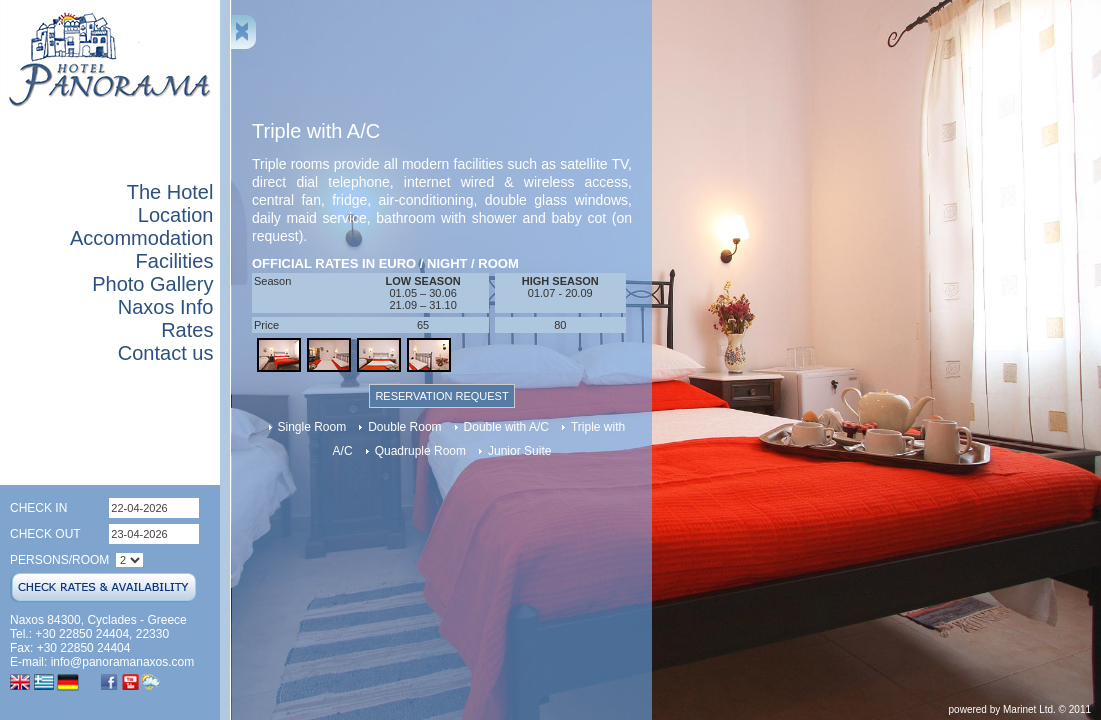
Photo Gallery (152, 284)
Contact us (166, 353)
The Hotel (170, 192)
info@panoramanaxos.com (123, 662)
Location (176, 215)
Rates (187, 330)
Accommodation (141, 238)
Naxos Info (166, 307)
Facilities (175, 261)
